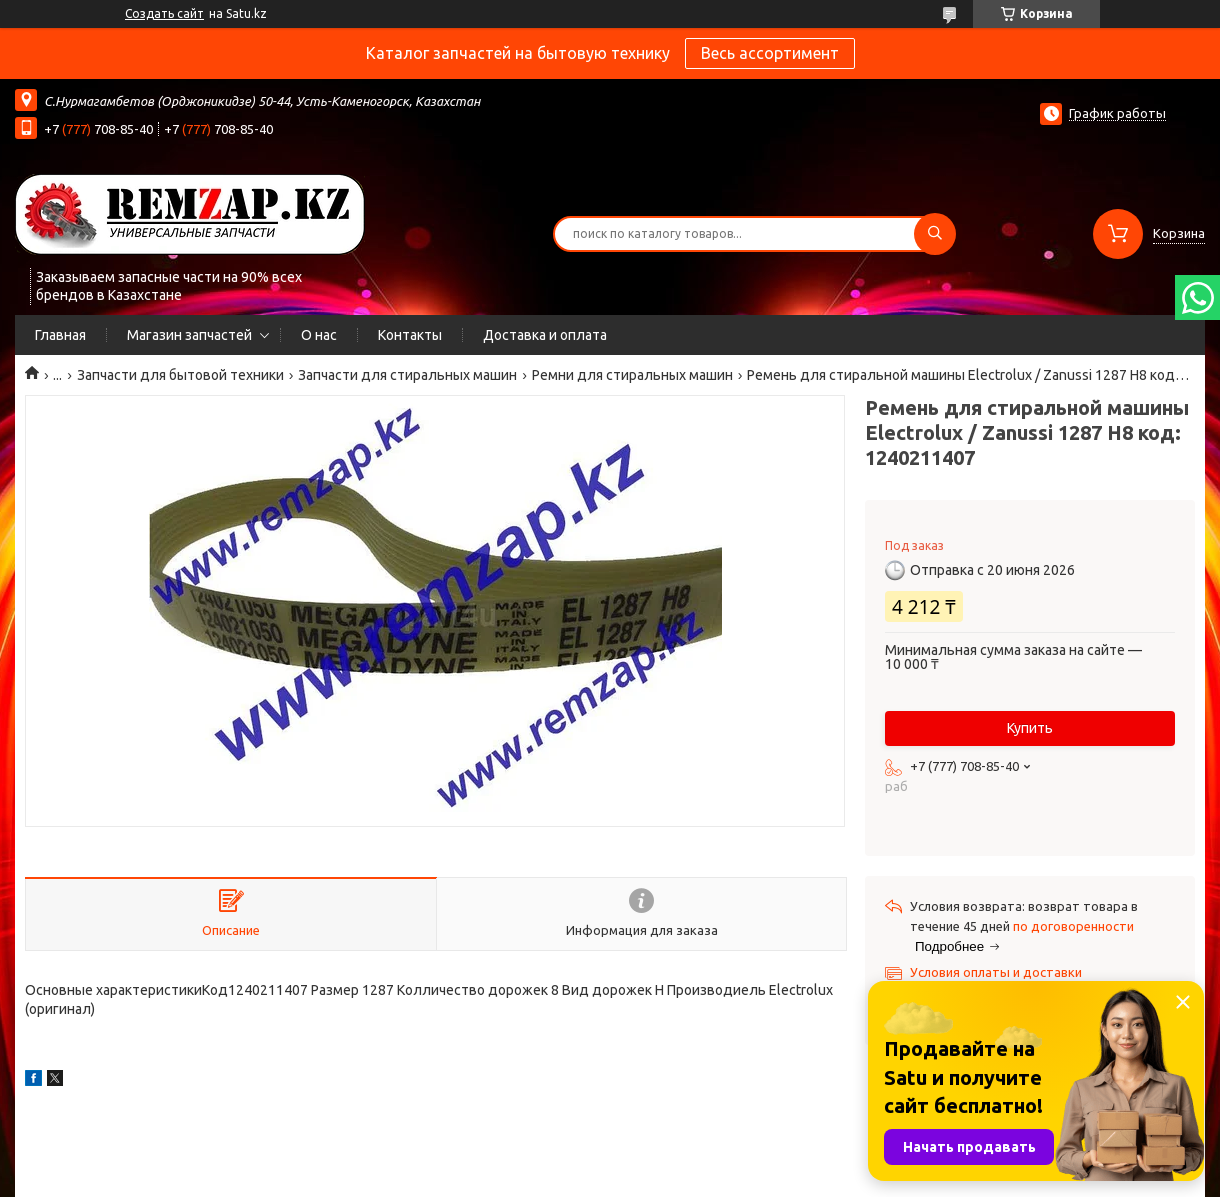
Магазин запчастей (189, 335)
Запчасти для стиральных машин (407, 375)
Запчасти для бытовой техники (180, 375)
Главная (60, 335)
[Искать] (935, 234)
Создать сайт (164, 13)
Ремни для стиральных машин (632, 375)
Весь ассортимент (770, 53)
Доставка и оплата (545, 335)
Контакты (410, 335)
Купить (1030, 728)
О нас (319, 335)
